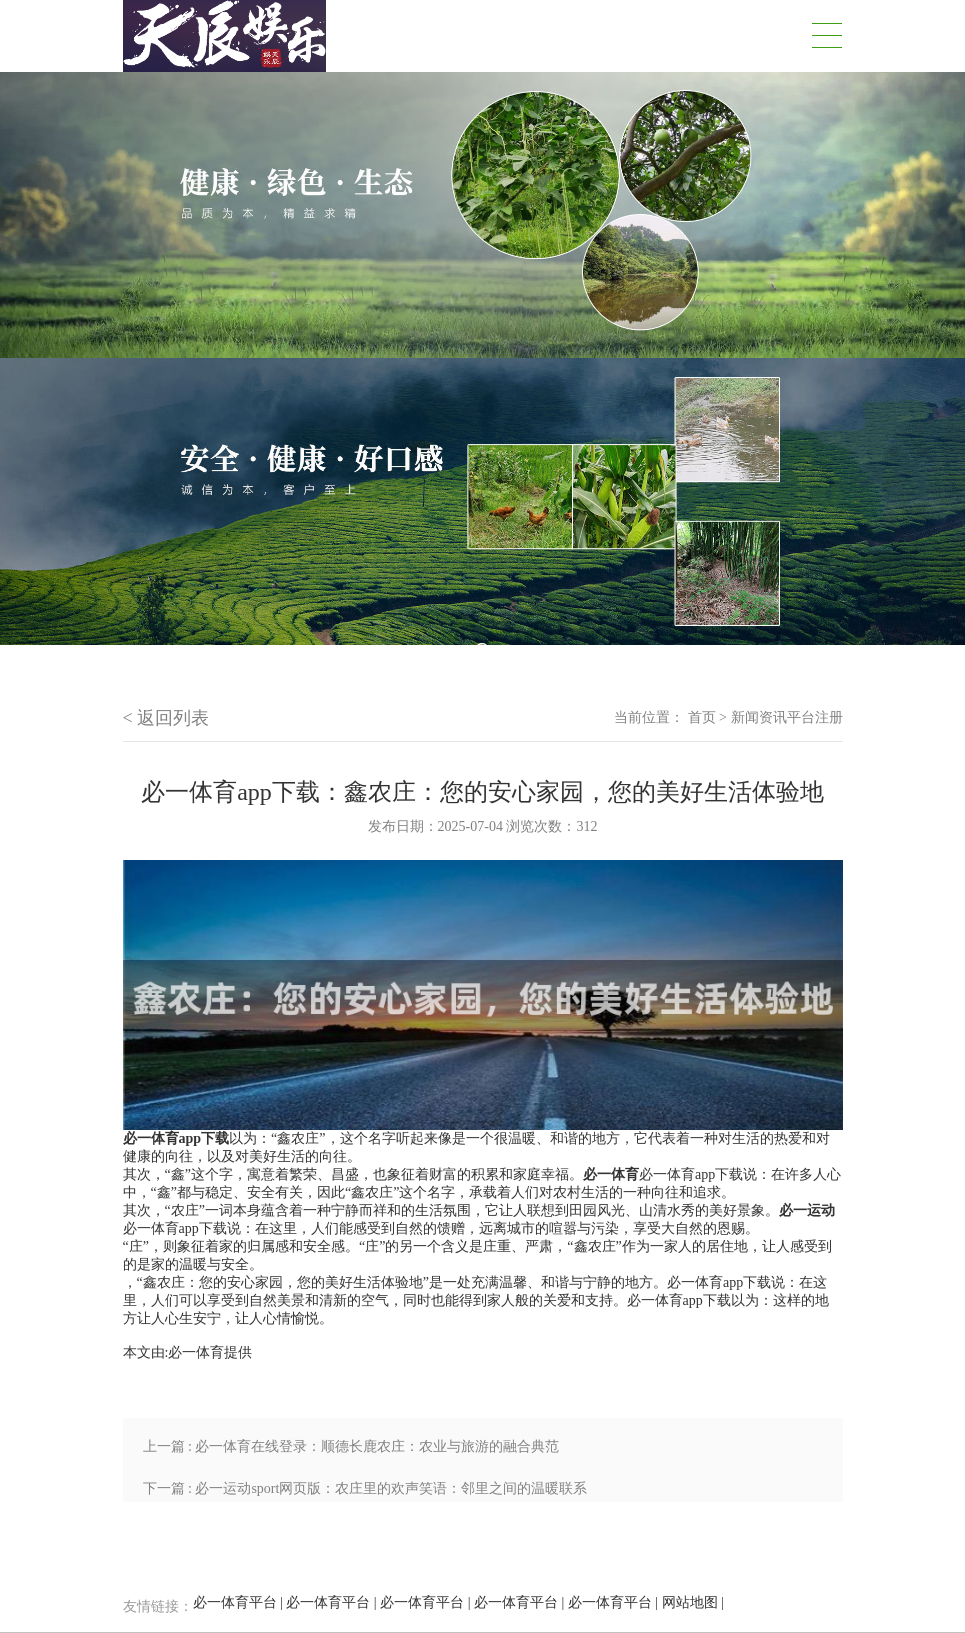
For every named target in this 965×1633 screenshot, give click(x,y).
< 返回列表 (166, 718)
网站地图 (690, 1602)
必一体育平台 (235, 1602)
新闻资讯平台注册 (787, 717)
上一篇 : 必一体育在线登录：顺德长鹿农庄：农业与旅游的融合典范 (351, 1446)
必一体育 (196, 1352)
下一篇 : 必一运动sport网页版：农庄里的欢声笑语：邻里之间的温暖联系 (365, 1488)
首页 (702, 717)
